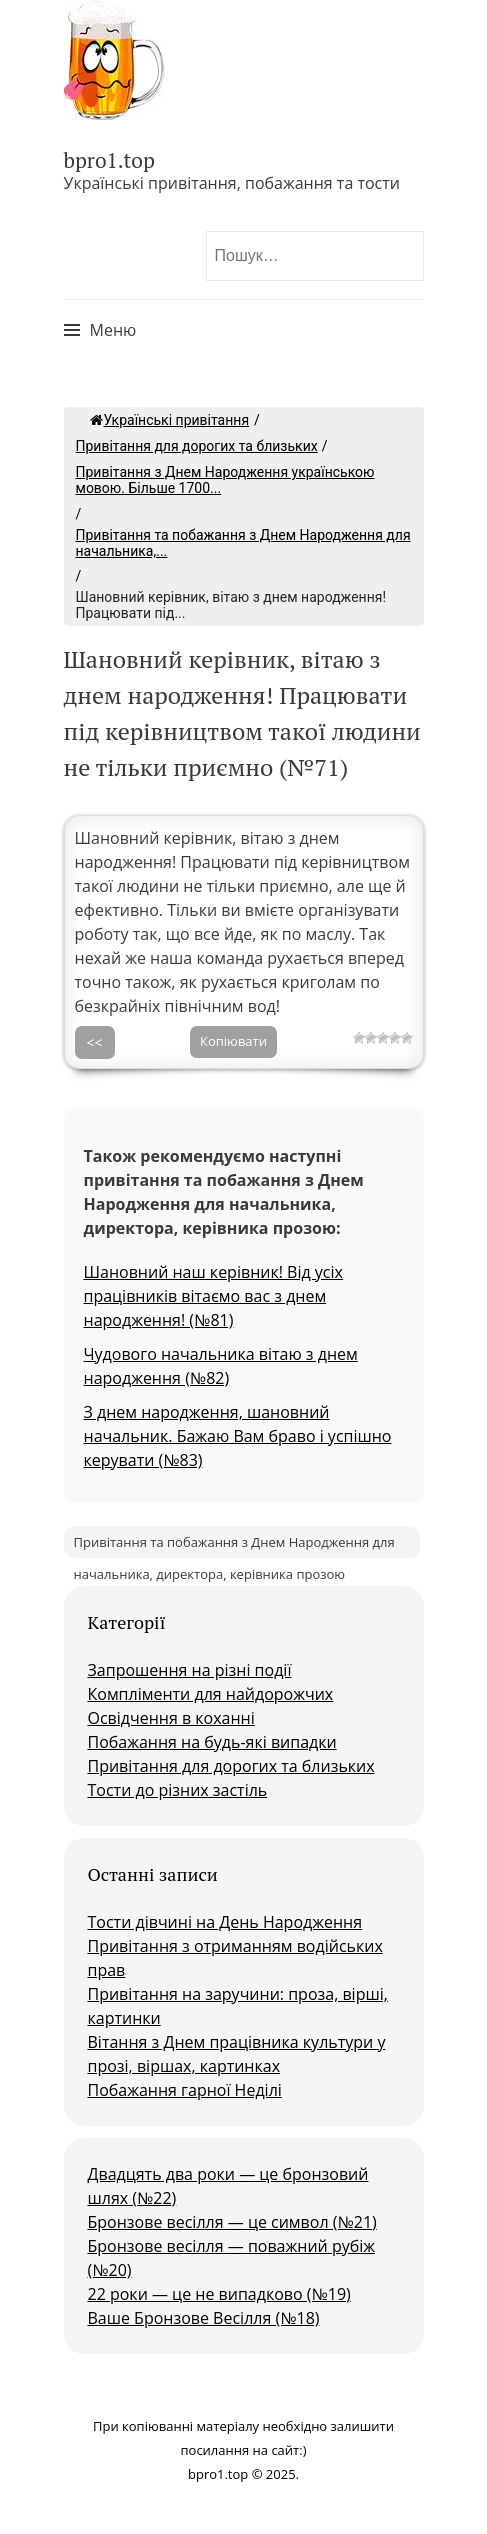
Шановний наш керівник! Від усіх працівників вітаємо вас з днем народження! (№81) (213, 1296)
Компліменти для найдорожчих (211, 1694)
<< (95, 1042)
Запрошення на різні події (190, 1670)
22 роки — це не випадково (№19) (219, 2294)
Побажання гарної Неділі (185, 2090)
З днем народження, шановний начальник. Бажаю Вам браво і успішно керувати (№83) (238, 1436)
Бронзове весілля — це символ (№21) (232, 2222)
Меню (113, 330)
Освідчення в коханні (171, 1718)
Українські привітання (170, 420)
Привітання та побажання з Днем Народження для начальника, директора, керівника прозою (234, 1545)
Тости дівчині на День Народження (225, 1922)
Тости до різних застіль (178, 1790)
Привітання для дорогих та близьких (197, 446)
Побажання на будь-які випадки (212, 1742)
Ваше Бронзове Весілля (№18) (204, 2318)
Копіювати (233, 1041)
